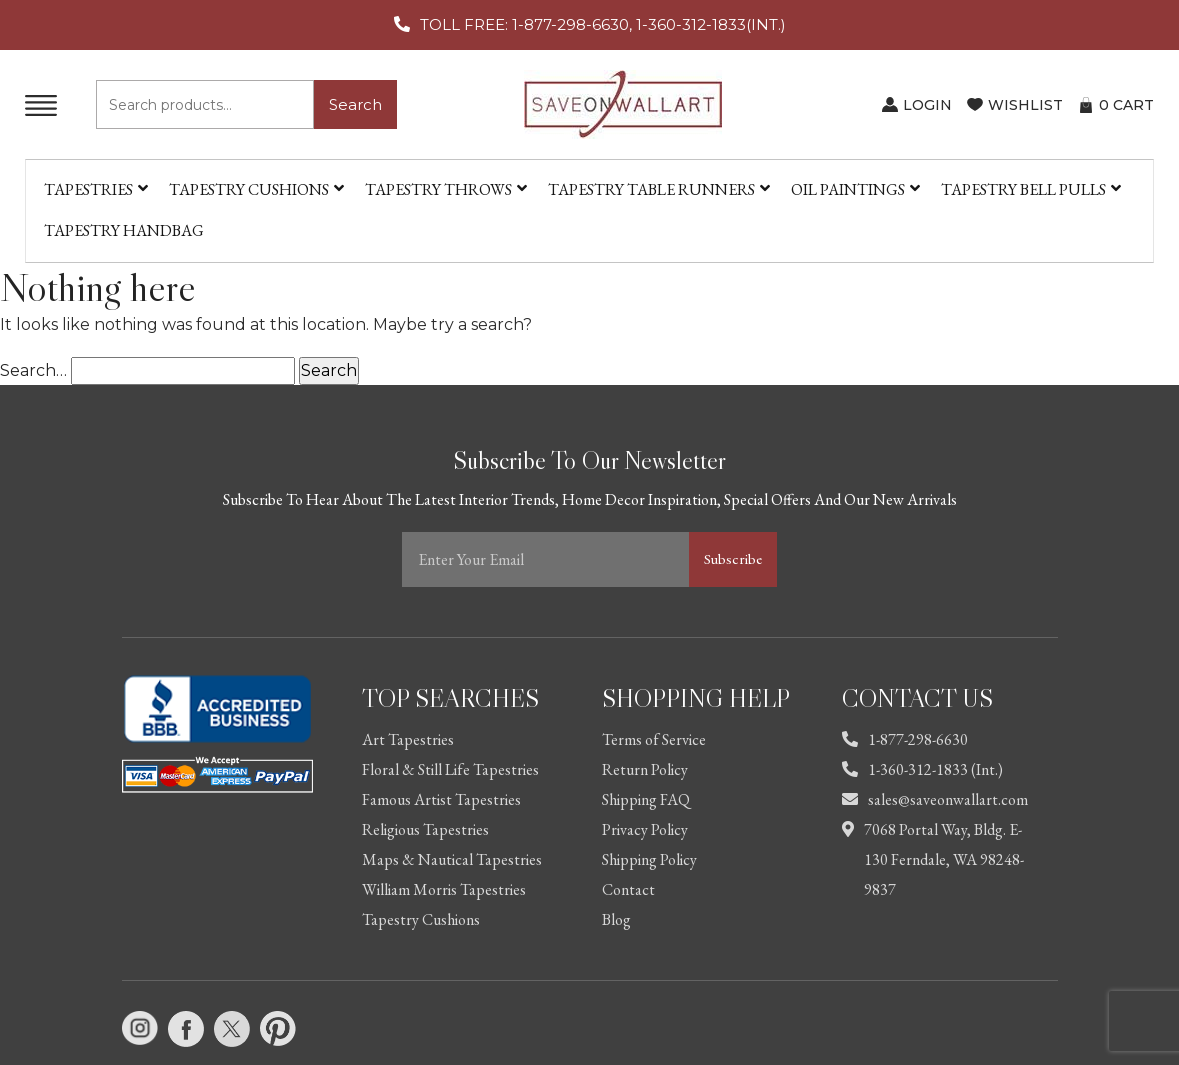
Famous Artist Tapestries (441, 799)
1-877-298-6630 (905, 739)
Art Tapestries (408, 739)
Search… (33, 370)
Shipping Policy (649, 859)
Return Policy (645, 769)
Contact (628, 889)
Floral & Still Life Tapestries (450, 769)
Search (355, 104)
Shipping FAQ (646, 799)
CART (1126, 105)
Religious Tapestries (425, 829)
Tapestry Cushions (421, 919)
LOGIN (927, 105)
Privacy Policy (645, 829)
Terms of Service (654, 739)
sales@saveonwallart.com (935, 799)
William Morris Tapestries (444, 889)
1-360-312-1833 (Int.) (922, 769)
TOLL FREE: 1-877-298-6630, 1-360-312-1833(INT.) (603, 24)
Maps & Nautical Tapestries (452, 859)
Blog (616, 919)
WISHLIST (1025, 105)
